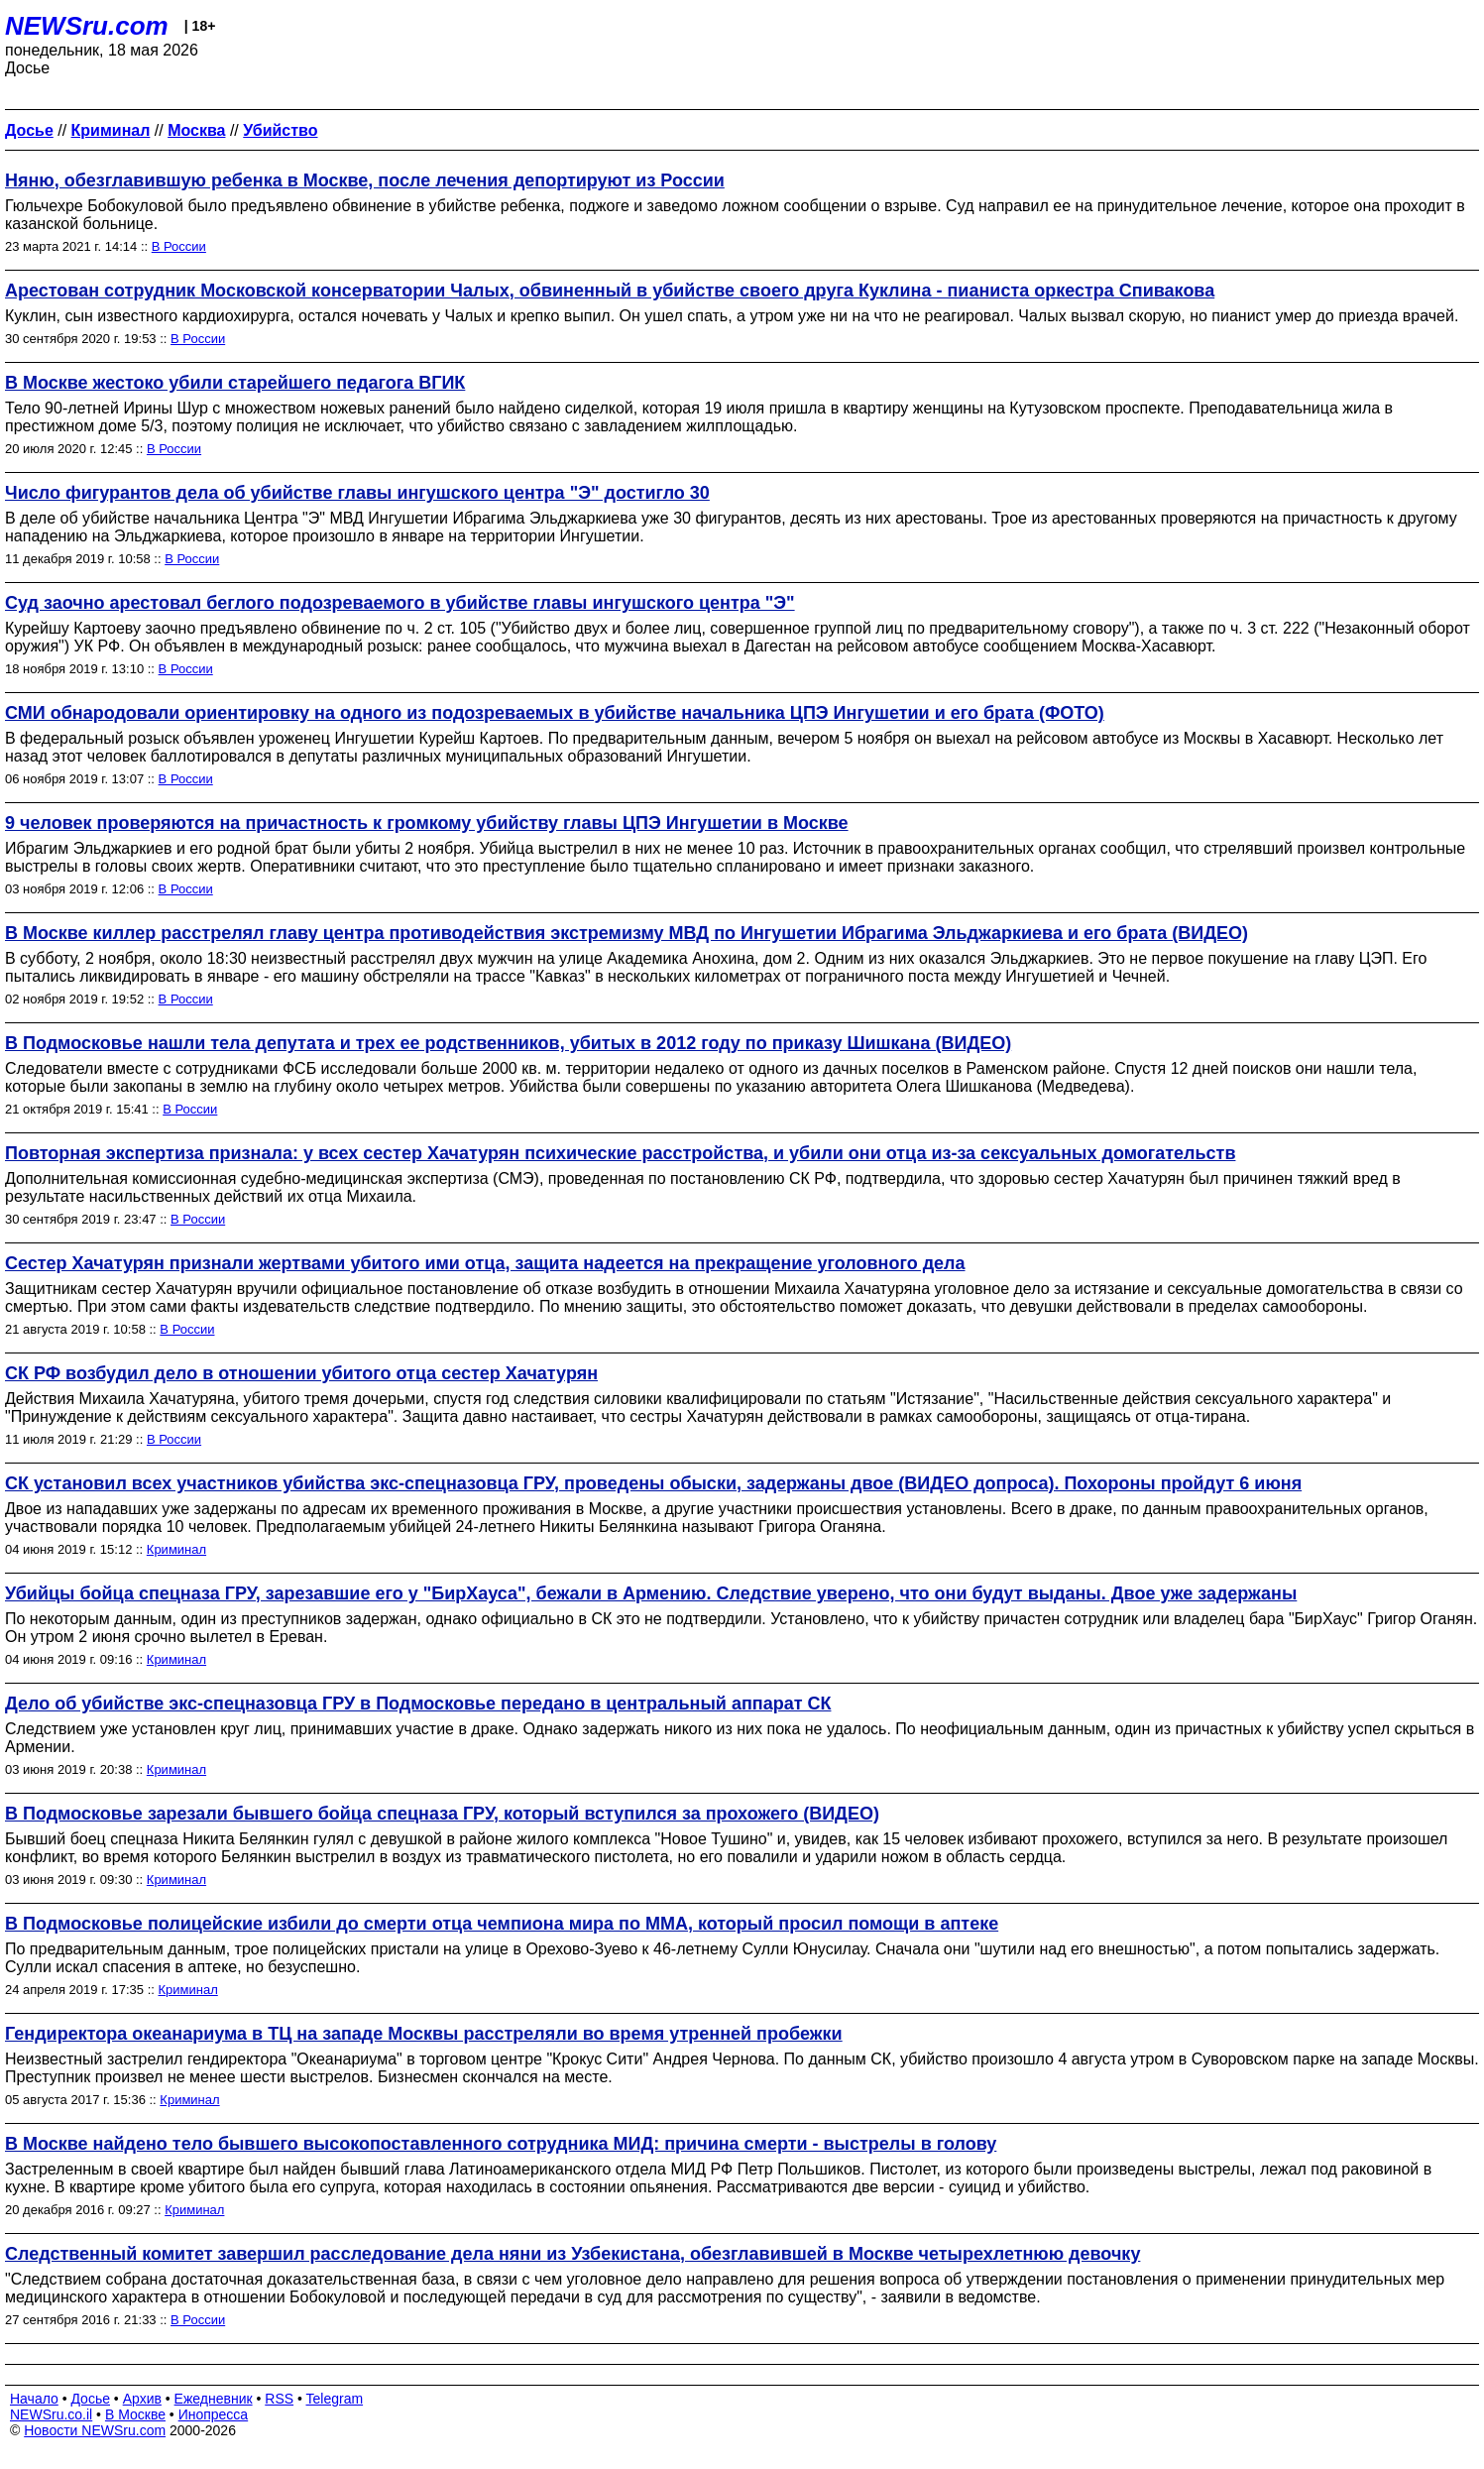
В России (179, 246)
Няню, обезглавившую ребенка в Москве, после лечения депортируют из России (365, 180)
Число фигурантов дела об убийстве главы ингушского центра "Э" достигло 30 (357, 493)
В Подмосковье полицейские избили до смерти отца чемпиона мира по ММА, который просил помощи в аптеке (501, 1924)
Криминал (176, 1549)
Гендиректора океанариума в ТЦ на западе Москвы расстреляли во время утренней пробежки (424, 2034)
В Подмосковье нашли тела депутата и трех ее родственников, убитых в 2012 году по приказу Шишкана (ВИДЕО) (508, 1043)
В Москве (135, 2414)
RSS (279, 2399)
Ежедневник (213, 2399)
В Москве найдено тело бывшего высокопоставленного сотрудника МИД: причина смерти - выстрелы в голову (500, 2144)
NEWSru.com (87, 26)
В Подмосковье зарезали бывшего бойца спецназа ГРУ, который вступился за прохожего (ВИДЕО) (442, 1813)
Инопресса (213, 2414)
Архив (142, 2399)
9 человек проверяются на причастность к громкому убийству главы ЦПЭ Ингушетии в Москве (427, 823)
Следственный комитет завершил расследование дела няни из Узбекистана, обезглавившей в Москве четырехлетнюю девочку (572, 2254)
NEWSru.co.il (51, 2414)
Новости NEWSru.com (95, 2430)
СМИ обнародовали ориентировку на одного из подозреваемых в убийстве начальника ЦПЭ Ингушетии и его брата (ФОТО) (554, 713)
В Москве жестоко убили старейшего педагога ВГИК (235, 383)
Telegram (335, 2399)
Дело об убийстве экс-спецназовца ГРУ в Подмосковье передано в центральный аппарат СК (418, 1703)
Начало (34, 2399)
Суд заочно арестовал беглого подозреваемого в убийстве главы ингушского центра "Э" (400, 603)
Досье (90, 2399)
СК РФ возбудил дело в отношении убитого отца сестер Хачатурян (301, 1373)
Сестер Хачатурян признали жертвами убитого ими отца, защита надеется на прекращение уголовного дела (485, 1263)
